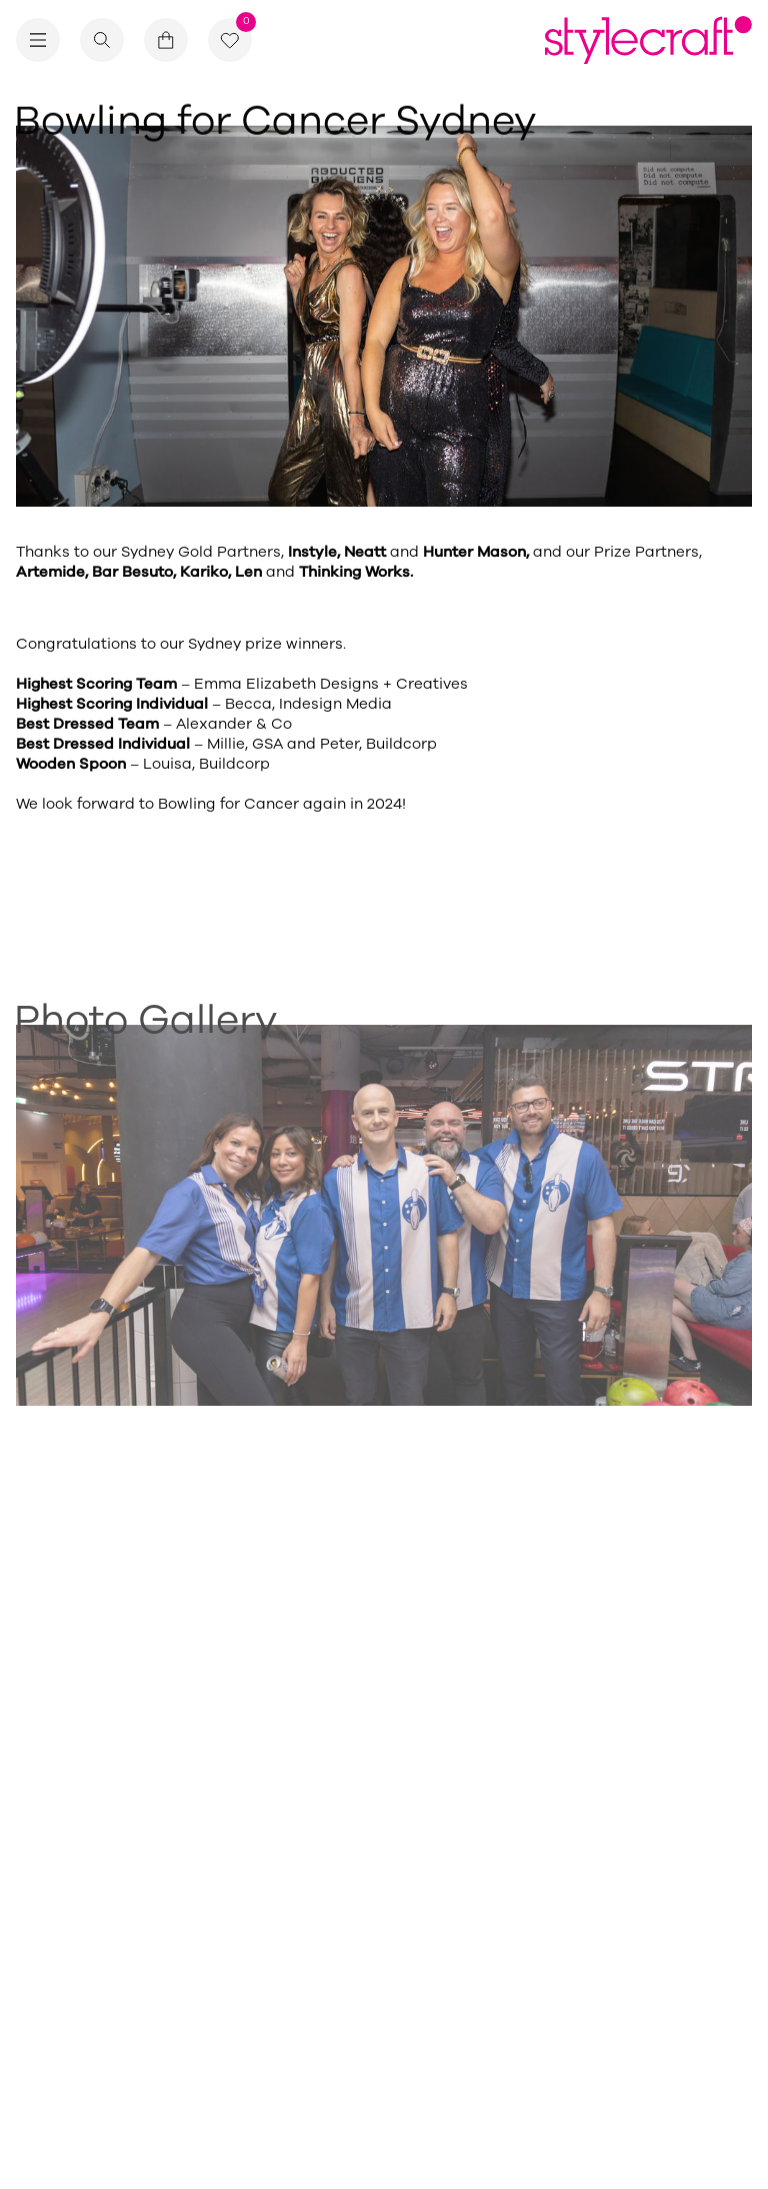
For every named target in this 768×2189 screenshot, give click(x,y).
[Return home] (648, 40)
